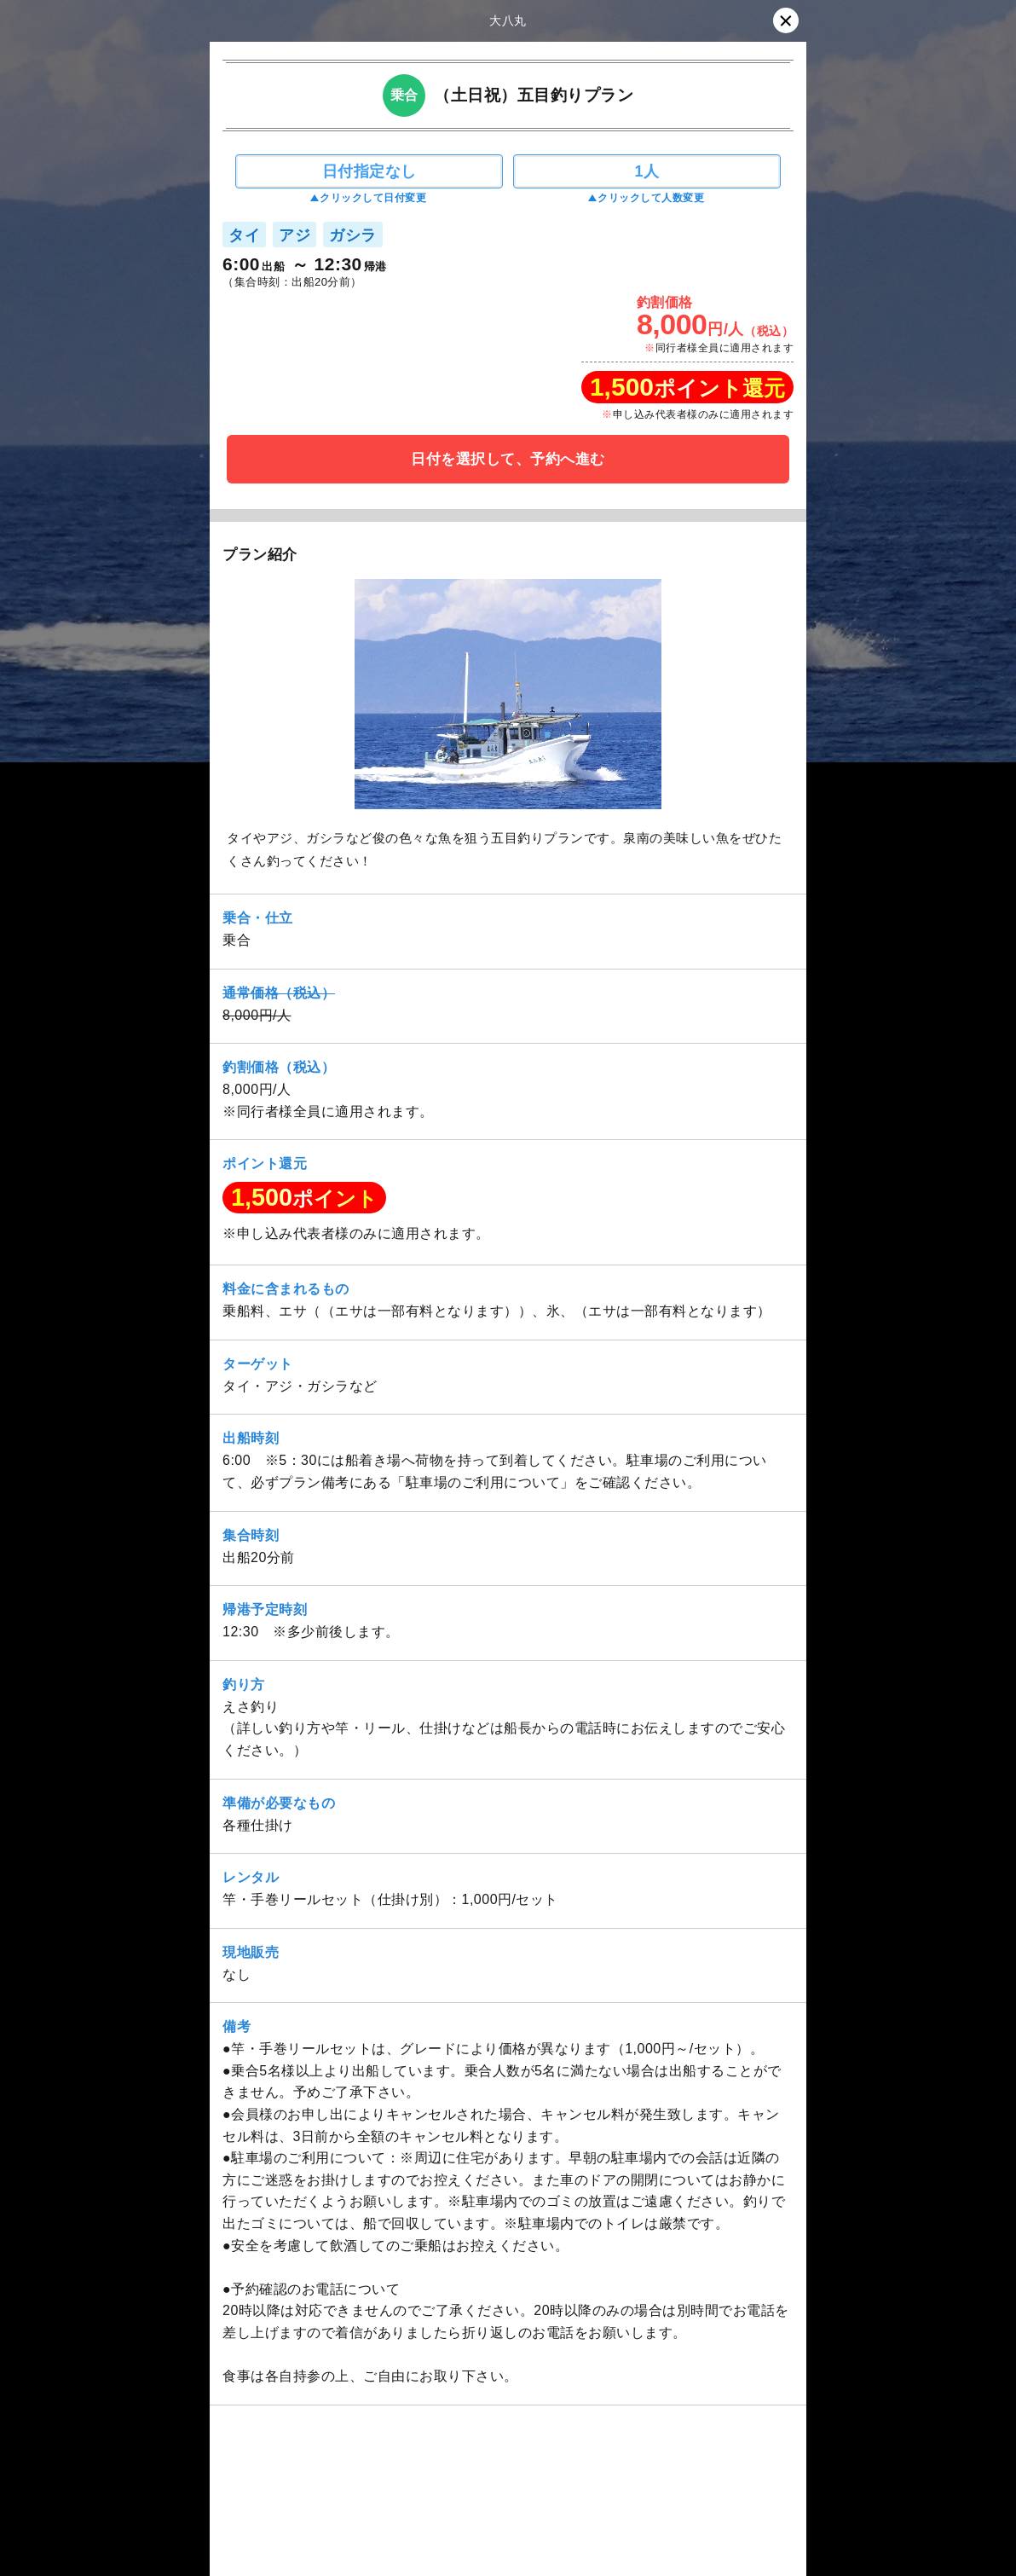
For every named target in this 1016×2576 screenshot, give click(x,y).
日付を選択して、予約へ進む (508, 459)
